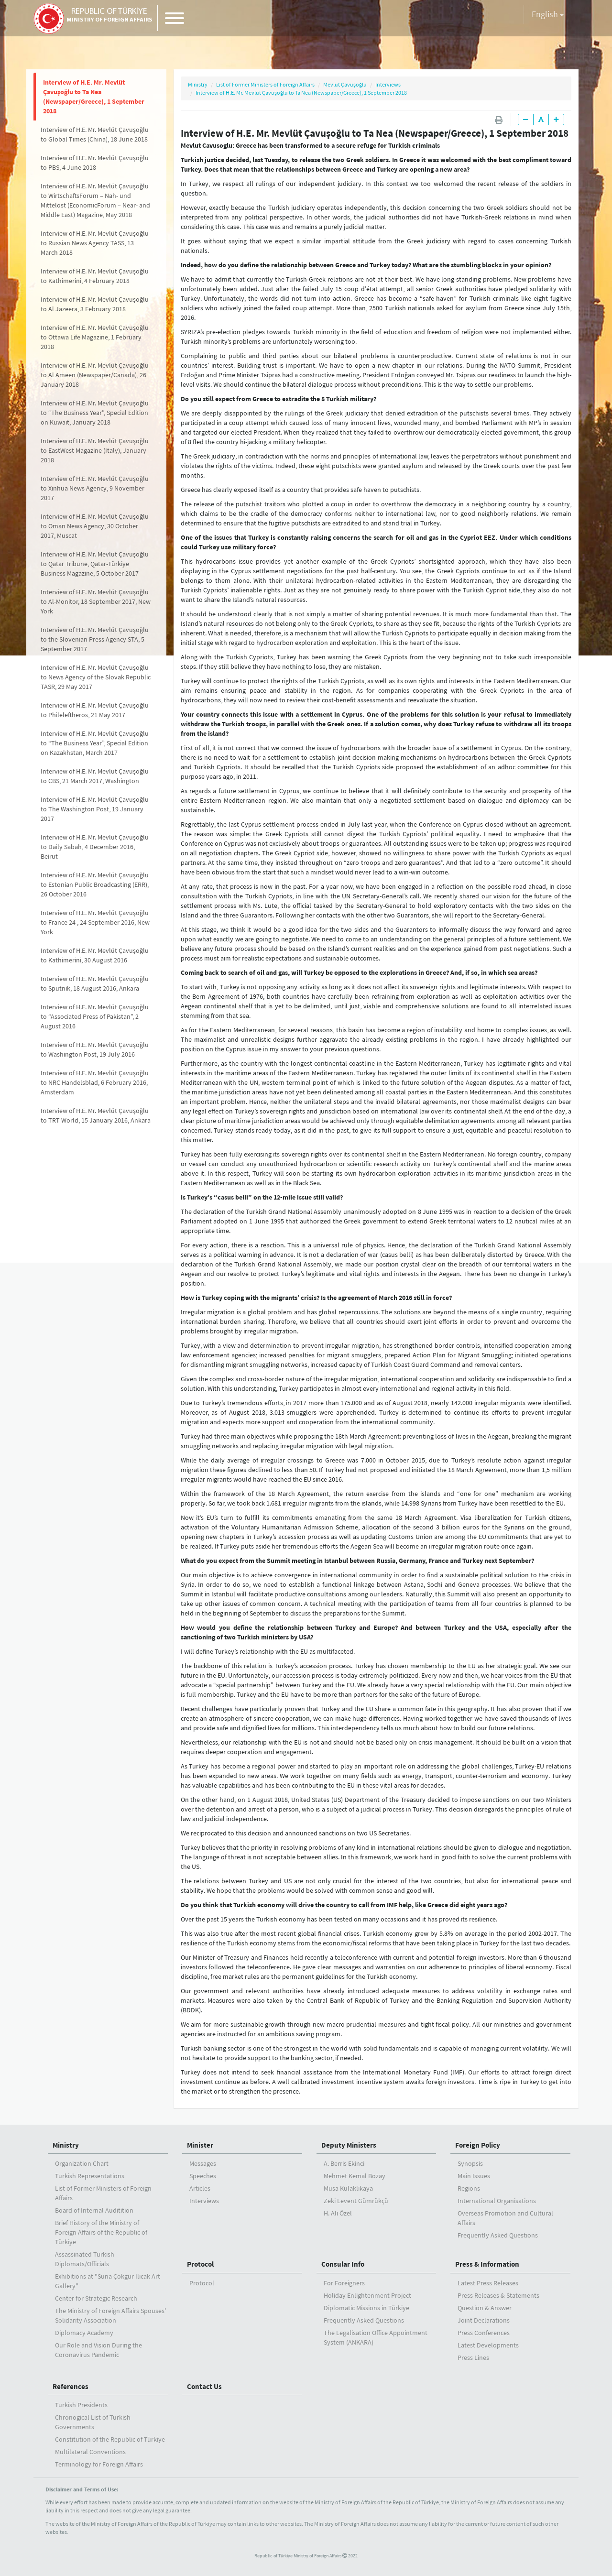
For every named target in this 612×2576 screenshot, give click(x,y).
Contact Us (204, 2386)
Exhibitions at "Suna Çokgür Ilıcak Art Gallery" (107, 2281)
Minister (200, 2145)
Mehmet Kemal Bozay (354, 2176)
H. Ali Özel (338, 2213)
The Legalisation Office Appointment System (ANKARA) (375, 2337)
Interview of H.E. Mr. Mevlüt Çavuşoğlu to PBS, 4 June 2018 (95, 162)
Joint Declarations (484, 2320)
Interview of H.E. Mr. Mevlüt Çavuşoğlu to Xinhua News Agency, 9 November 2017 (95, 488)
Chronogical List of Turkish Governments (93, 2422)
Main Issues (474, 2176)
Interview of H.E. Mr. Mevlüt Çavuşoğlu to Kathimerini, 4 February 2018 (95, 276)
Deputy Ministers (348, 2145)
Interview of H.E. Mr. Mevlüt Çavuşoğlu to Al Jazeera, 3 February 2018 (95, 304)
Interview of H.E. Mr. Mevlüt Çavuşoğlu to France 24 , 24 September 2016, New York (95, 922)
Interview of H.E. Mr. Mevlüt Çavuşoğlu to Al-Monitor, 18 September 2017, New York (96, 601)
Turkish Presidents (81, 2405)
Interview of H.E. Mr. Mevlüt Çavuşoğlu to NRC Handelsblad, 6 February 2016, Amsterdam (95, 1082)
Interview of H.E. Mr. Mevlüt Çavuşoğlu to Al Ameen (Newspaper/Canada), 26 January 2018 (95, 375)
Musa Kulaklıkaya (348, 2188)
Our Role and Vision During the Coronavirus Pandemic (98, 2350)
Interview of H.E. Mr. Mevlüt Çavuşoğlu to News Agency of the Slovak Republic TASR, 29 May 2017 (96, 677)
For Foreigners (344, 2283)
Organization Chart (82, 2163)
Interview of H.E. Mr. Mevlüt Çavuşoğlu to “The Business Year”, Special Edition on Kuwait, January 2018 (95, 412)
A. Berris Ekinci (344, 2163)
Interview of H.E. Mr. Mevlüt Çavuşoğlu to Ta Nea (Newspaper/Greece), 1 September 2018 (93, 96)
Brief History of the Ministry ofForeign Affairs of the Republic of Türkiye (101, 2232)
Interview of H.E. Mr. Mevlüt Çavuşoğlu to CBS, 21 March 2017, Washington (95, 776)
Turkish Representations (89, 2176)
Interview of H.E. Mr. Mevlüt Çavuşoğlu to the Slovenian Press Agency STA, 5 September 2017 (95, 639)
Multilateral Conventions (90, 2451)
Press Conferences (484, 2332)
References (70, 2386)
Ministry (198, 84)
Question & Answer (485, 2307)
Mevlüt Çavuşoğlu (345, 84)
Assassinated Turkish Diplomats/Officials (84, 2259)
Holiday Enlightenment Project (367, 2295)
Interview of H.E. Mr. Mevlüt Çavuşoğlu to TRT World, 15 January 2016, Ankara (96, 1115)
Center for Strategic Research (96, 2298)
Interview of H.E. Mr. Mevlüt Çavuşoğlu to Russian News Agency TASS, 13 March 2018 (95, 243)
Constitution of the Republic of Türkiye (110, 2439)
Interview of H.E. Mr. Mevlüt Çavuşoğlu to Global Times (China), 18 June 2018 (95, 134)
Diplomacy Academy (84, 2332)
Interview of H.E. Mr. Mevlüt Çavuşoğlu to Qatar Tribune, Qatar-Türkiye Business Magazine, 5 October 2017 (95, 564)
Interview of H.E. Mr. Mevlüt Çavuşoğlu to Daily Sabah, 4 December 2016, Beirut (95, 847)
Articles (199, 2188)
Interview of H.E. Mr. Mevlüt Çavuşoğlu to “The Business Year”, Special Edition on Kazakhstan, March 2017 (95, 743)
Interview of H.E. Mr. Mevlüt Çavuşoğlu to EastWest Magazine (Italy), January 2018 (95, 450)
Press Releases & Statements (498, 2295)
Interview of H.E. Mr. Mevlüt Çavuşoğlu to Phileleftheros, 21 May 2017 (95, 710)
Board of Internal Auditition (94, 2210)
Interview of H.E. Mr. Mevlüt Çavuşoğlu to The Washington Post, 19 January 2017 (95, 809)
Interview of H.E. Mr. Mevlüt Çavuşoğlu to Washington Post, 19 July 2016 (95, 1049)
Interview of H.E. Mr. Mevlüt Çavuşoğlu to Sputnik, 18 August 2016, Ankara (95, 983)
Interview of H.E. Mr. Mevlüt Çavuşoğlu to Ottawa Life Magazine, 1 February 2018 (95, 337)
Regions (469, 2188)
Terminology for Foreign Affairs (99, 2464)
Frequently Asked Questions (498, 2235)
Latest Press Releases (488, 2283)
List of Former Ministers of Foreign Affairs (265, 84)
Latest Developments (488, 2345)
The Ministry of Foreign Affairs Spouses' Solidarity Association (110, 2315)
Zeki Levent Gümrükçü (356, 2200)
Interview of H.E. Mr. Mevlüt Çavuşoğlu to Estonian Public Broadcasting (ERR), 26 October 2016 (95, 884)
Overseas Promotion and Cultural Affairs (505, 2218)
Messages (202, 2163)
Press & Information (487, 2264)
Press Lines (473, 2357)
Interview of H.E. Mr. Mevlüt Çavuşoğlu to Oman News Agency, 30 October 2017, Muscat (95, 526)
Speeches (202, 2176)
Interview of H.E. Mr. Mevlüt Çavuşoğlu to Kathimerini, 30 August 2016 (95, 955)
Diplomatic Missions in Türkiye (366, 2307)
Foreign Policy (477, 2145)
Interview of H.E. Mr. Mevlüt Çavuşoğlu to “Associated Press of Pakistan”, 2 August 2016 (95, 1016)
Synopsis (470, 2163)
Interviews (388, 84)
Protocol (200, 2264)
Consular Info (342, 2264)
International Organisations (497, 2200)
